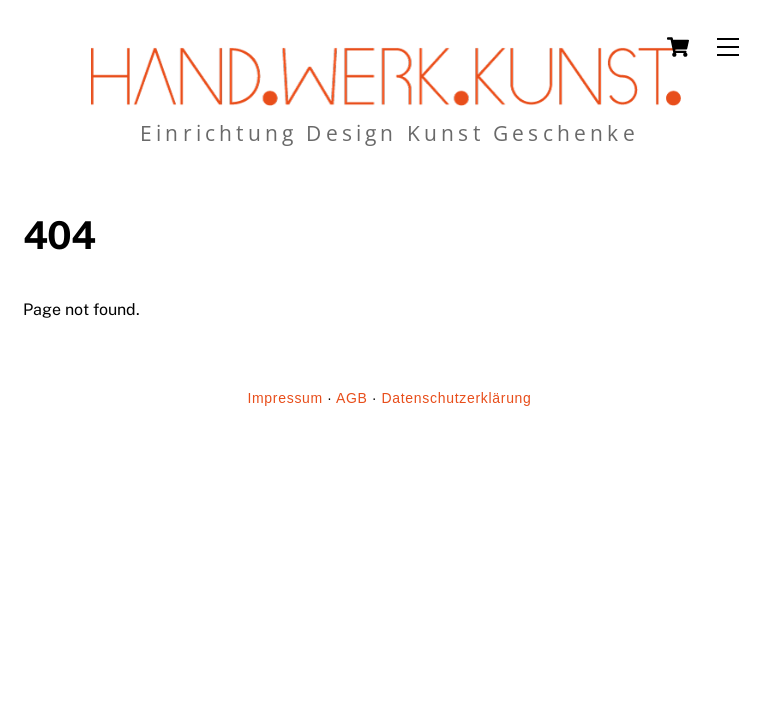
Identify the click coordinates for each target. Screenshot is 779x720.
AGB (352, 398)
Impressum (285, 398)
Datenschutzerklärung (456, 398)
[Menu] (728, 47)
